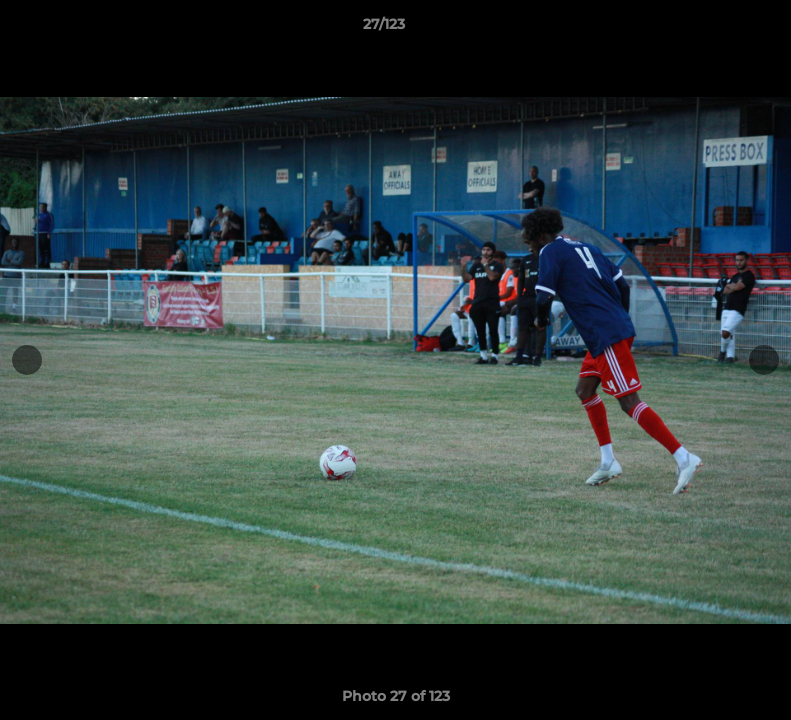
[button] (707, 29)
